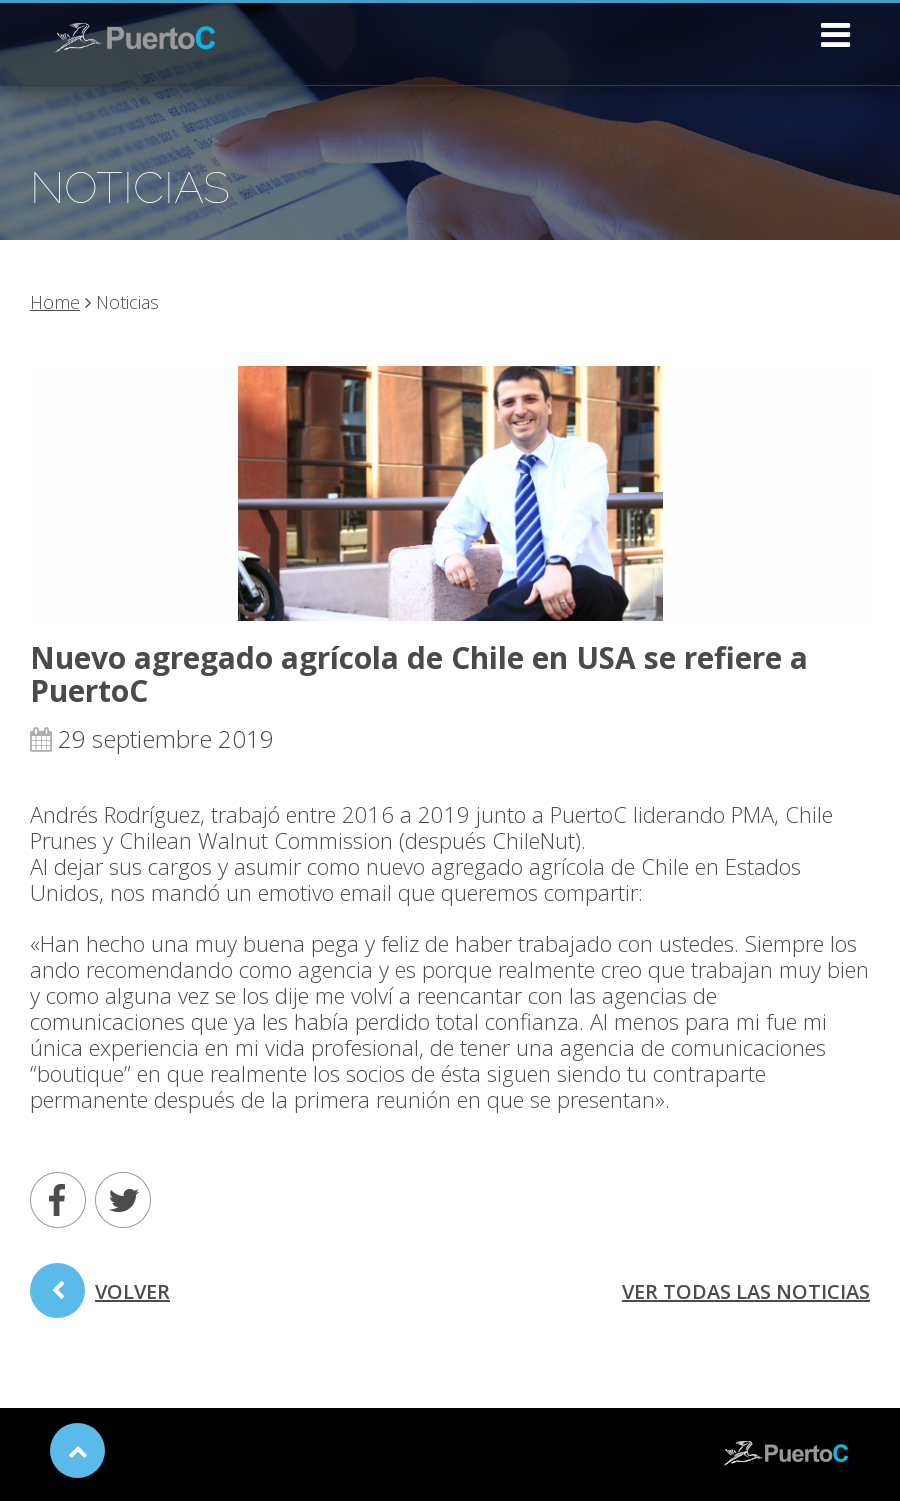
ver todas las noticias (746, 1291)
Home (55, 302)
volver (100, 1298)
